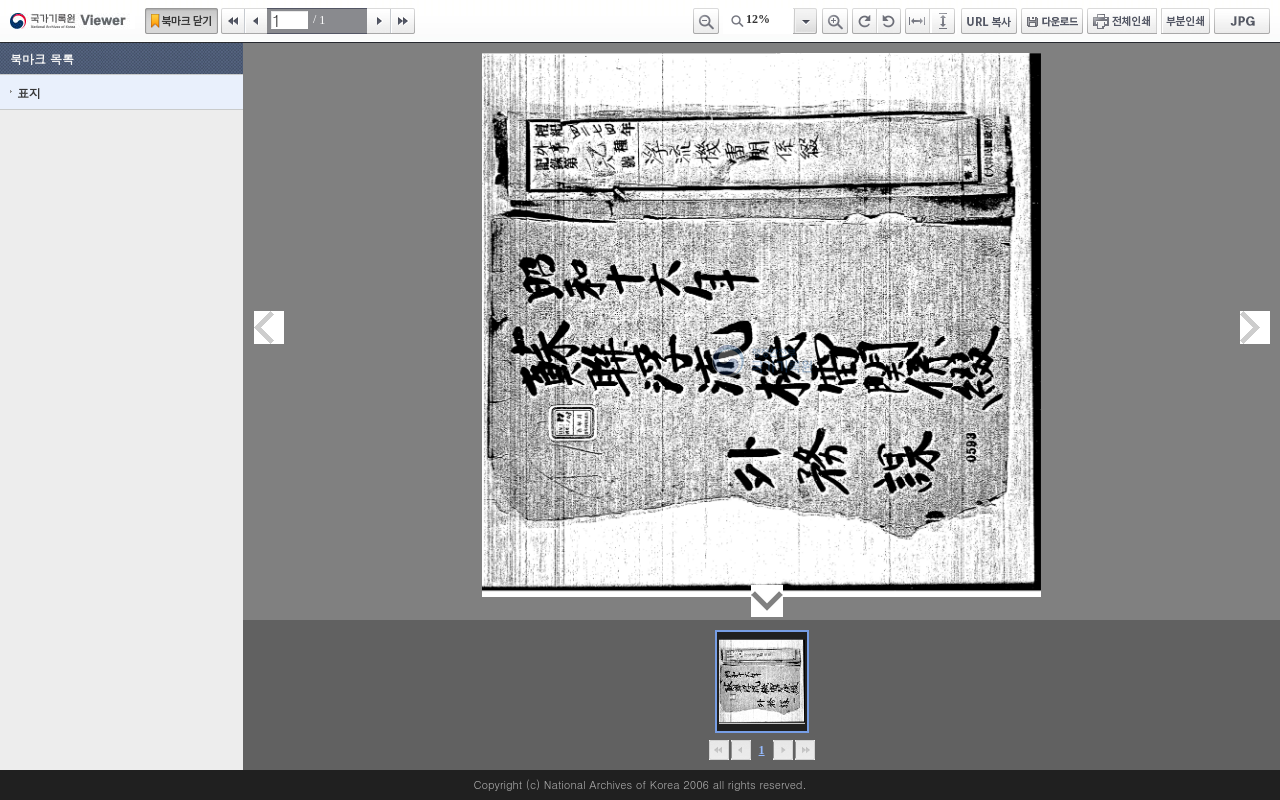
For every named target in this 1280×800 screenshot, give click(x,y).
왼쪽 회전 (889, 21)
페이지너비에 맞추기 (918, 21)
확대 (835, 21)
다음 (379, 21)
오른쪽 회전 (864, 21)
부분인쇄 (1185, 21)
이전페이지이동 (269, 327)
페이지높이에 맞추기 (944, 21)
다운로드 (1052, 21)
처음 (233, 21)
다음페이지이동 (1255, 327)
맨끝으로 (804, 750)
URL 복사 (989, 21)
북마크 (181, 21)
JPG (1242, 21)
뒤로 (782, 750)
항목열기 (804, 21)
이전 (256, 21)
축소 (706, 21)
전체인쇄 (1122, 21)
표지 (29, 92)
